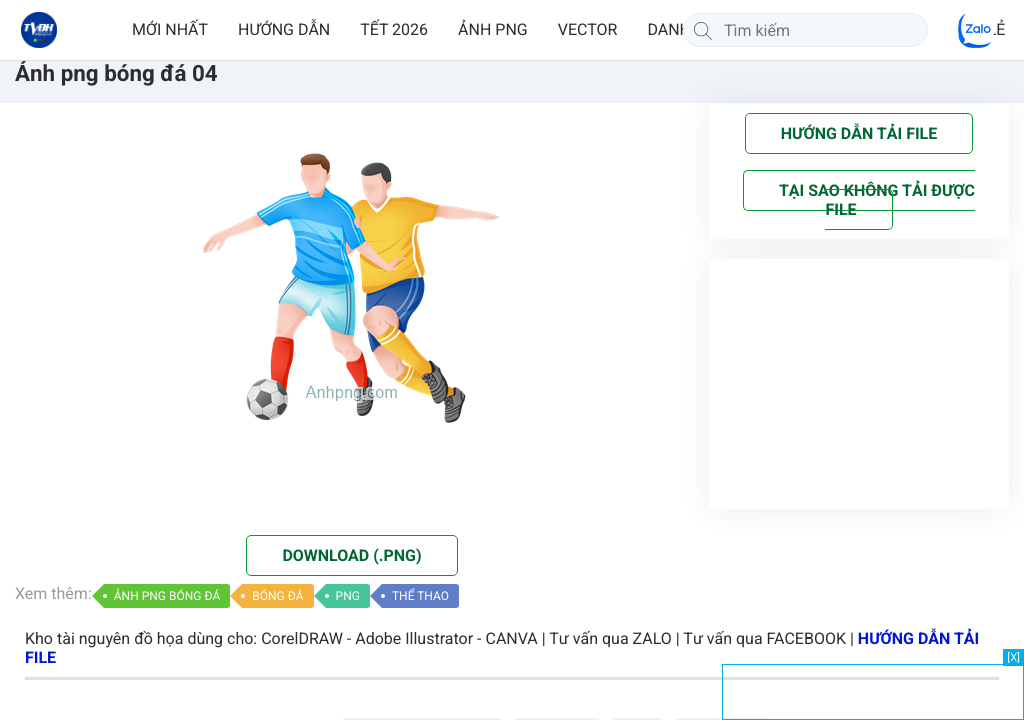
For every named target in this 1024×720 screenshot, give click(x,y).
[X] (1013, 657)
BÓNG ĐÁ (277, 596)
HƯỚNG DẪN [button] (284, 29)
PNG (348, 596)
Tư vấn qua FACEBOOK (764, 638)
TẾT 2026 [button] (394, 29)
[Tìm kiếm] (703, 30)
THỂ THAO (420, 596)
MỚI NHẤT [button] (170, 29)
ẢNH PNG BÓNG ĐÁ (167, 596)
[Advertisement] (873, 690)
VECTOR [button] (588, 29)
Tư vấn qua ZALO (610, 638)
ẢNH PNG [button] (493, 29)
